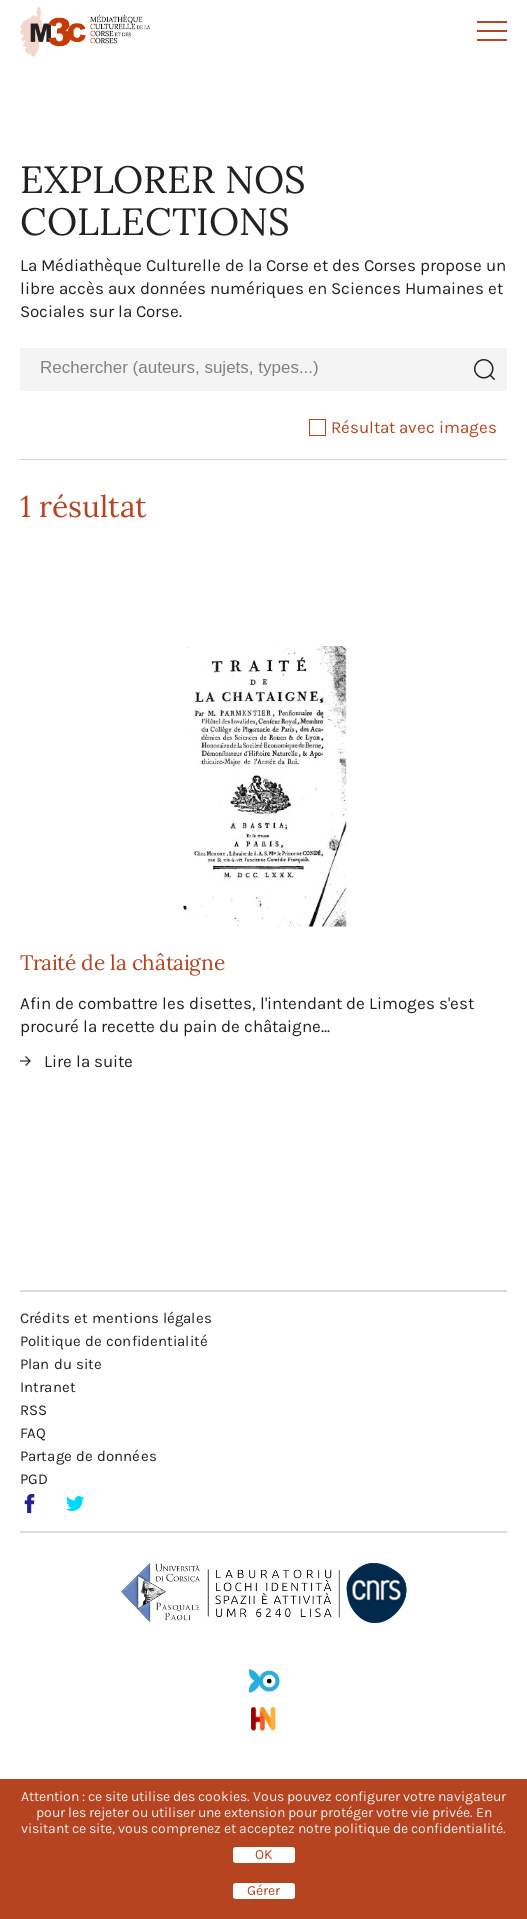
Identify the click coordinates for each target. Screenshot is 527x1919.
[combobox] (240, 368)
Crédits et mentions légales (116, 1318)
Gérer (263, 1891)
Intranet (48, 1387)
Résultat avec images (403, 427)
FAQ (33, 1433)
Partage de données (88, 1456)
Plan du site (61, 1364)
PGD (34, 1479)
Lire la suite (88, 1061)
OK (264, 1855)
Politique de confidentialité (114, 1341)
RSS (33, 1410)
